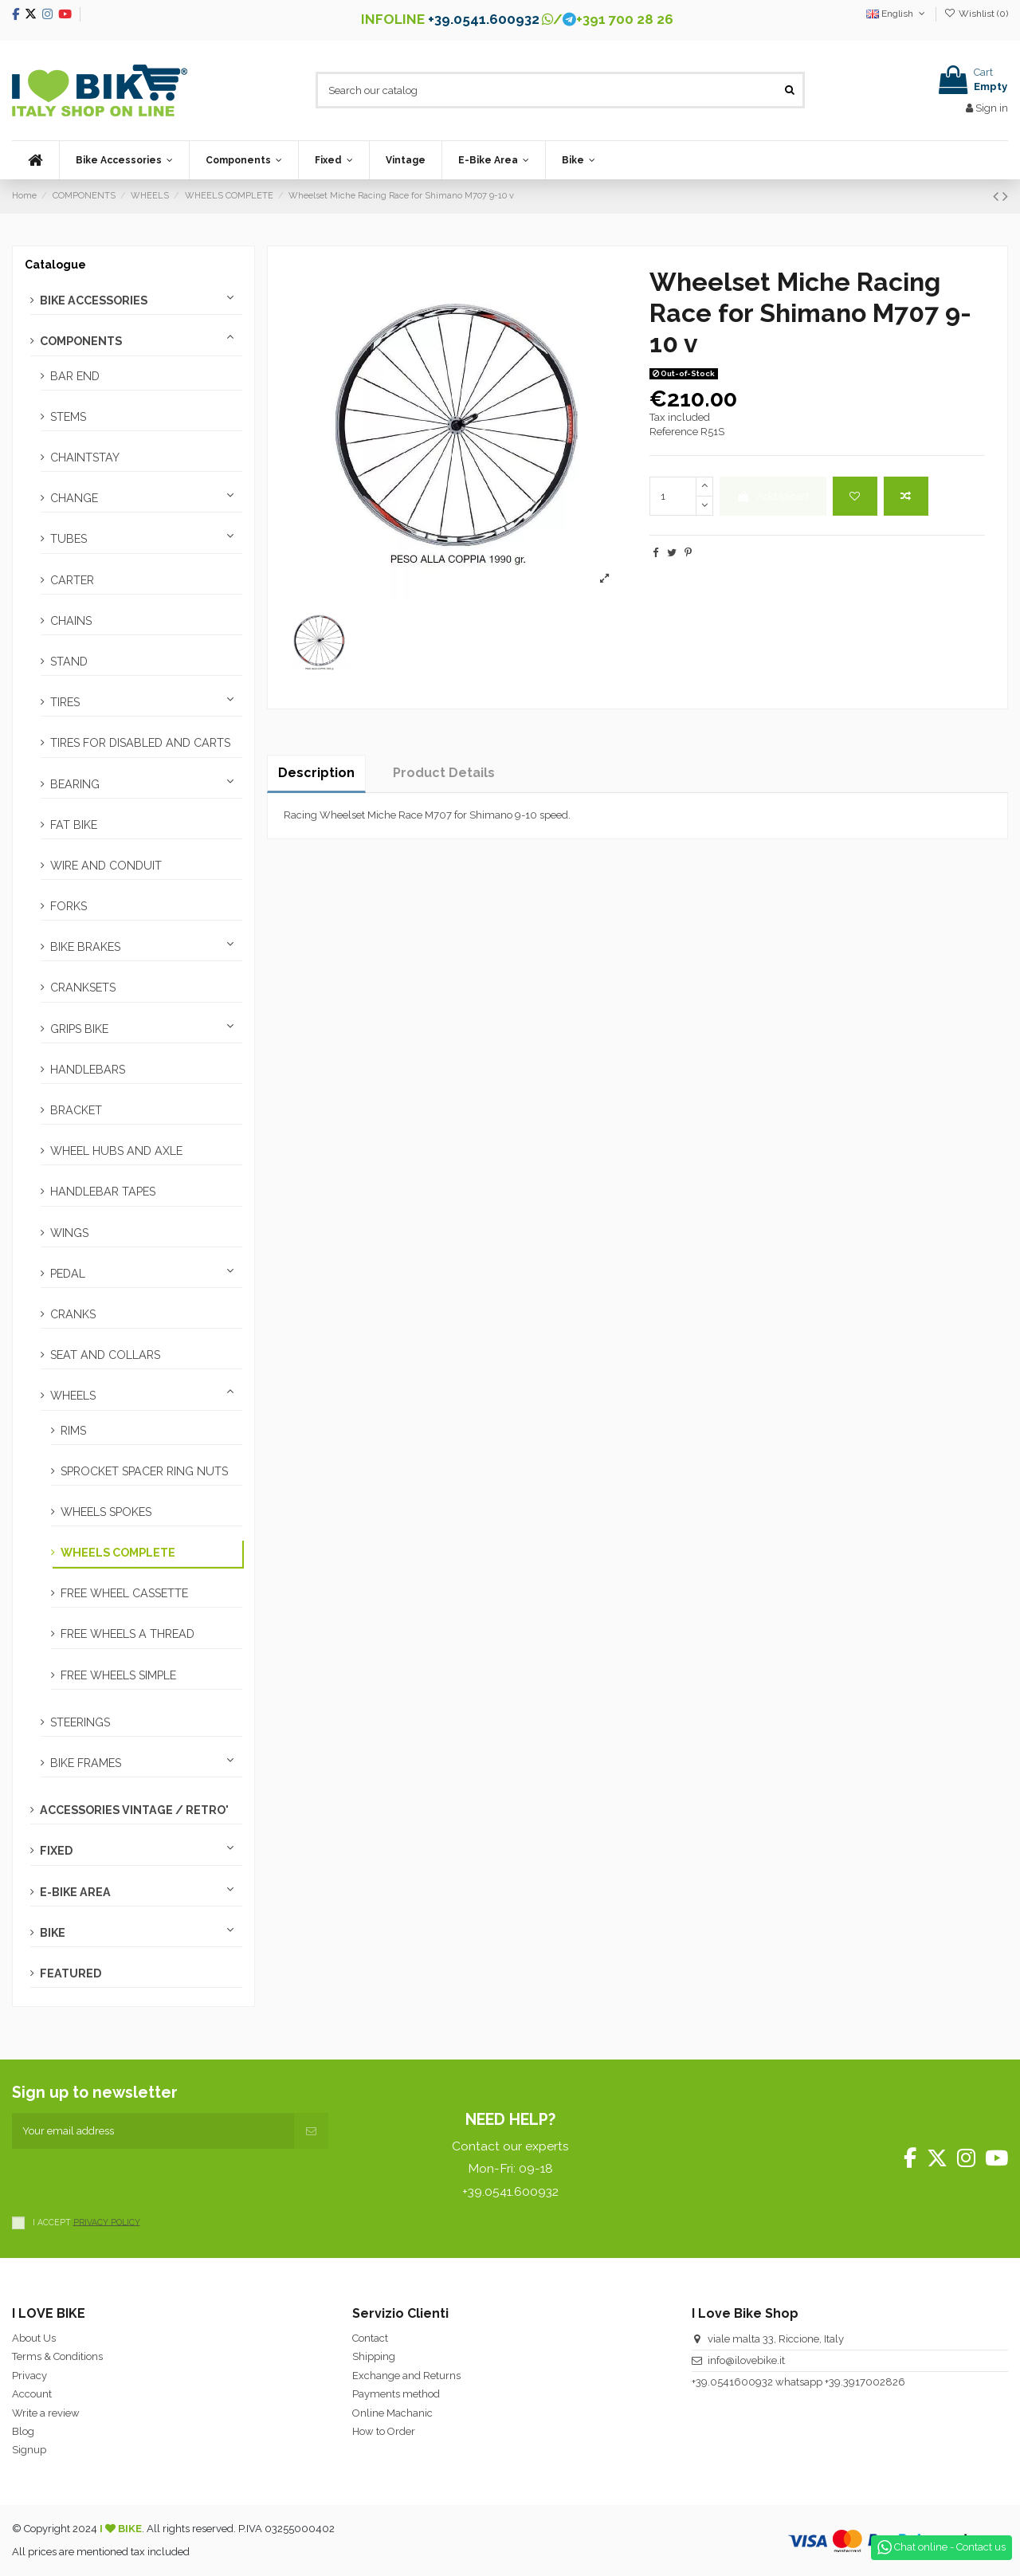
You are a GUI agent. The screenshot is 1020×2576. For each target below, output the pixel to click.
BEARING (75, 784)
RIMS (73, 1430)
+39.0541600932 (732, 2382)
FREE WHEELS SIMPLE (118, 1675)
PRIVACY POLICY (106, 2221)
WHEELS (73, 1395)
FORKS (68, 906)
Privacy (29, 2376)
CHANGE (74, 498)
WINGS (69, 1233)
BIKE (52, 1932)
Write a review (46, 2413)
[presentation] (133, 2180)
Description (316, 772)
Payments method (396, 2394)
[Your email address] (153, 2131)
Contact (370, 2338)
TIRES (65, 702)
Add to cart (772, 496)
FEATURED (70, 1973)
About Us (34, 2338)
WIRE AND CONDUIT (106, 865)
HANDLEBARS (87, 1069)
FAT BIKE (73, 825)
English (897, 13)
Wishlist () (976, 13)
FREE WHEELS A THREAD (127, 1634)
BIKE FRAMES (85, 1763)
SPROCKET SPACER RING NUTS (144, 1471)
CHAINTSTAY (85, 457)
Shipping (373, 2356)
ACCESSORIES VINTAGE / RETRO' (134, 1810)
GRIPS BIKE (79, 1029)
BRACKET (76, 1110)
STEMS (68, 416)
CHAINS (71, 621)
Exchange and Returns (406, 2376)
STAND (69, 661)
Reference (673, 432)
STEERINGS (80, 1722)
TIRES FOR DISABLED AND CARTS (140, 742)
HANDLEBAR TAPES (102, 1191)
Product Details (444, 772)
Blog (23, 2431)
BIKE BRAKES (85, 946)
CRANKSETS (83, 987)
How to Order (383, 2431)
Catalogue (55, 264)
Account (32, 2394)
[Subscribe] (311, 2131)
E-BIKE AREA (75, 1892)
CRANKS (73, 1314)
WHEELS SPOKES (106, 1512)
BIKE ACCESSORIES (93, 300)
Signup (29, 2450)
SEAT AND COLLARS (105, 1355)
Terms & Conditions (57, 2356)
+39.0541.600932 (483, 19)
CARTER (72, 580)
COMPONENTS (81, 341)
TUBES (68, 538)
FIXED (56, 1850)
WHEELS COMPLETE (118, 1552)
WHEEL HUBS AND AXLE (116, 1151)
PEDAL (67, 1273)
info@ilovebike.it (746, 2360)
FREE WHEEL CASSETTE (124, 1593)
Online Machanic (392, 2413)
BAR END (75, 376)
